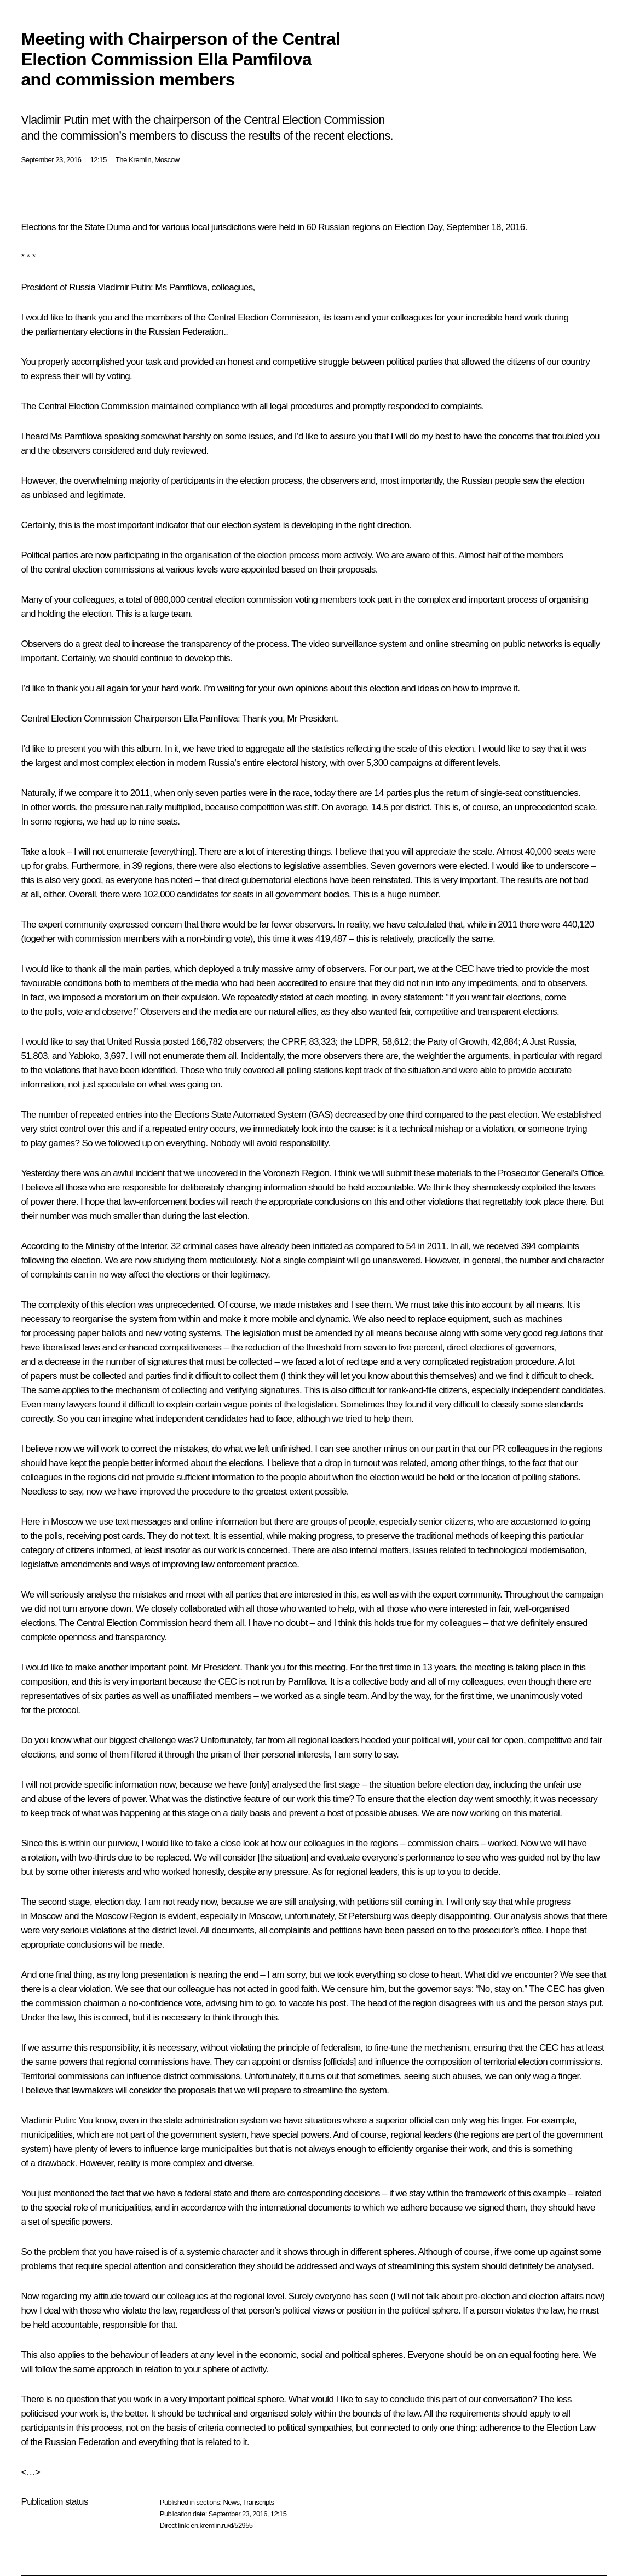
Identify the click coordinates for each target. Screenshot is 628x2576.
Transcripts (258, 2502)
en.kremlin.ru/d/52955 (221, 2525)
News (231, 2502)
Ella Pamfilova (210, 718)
